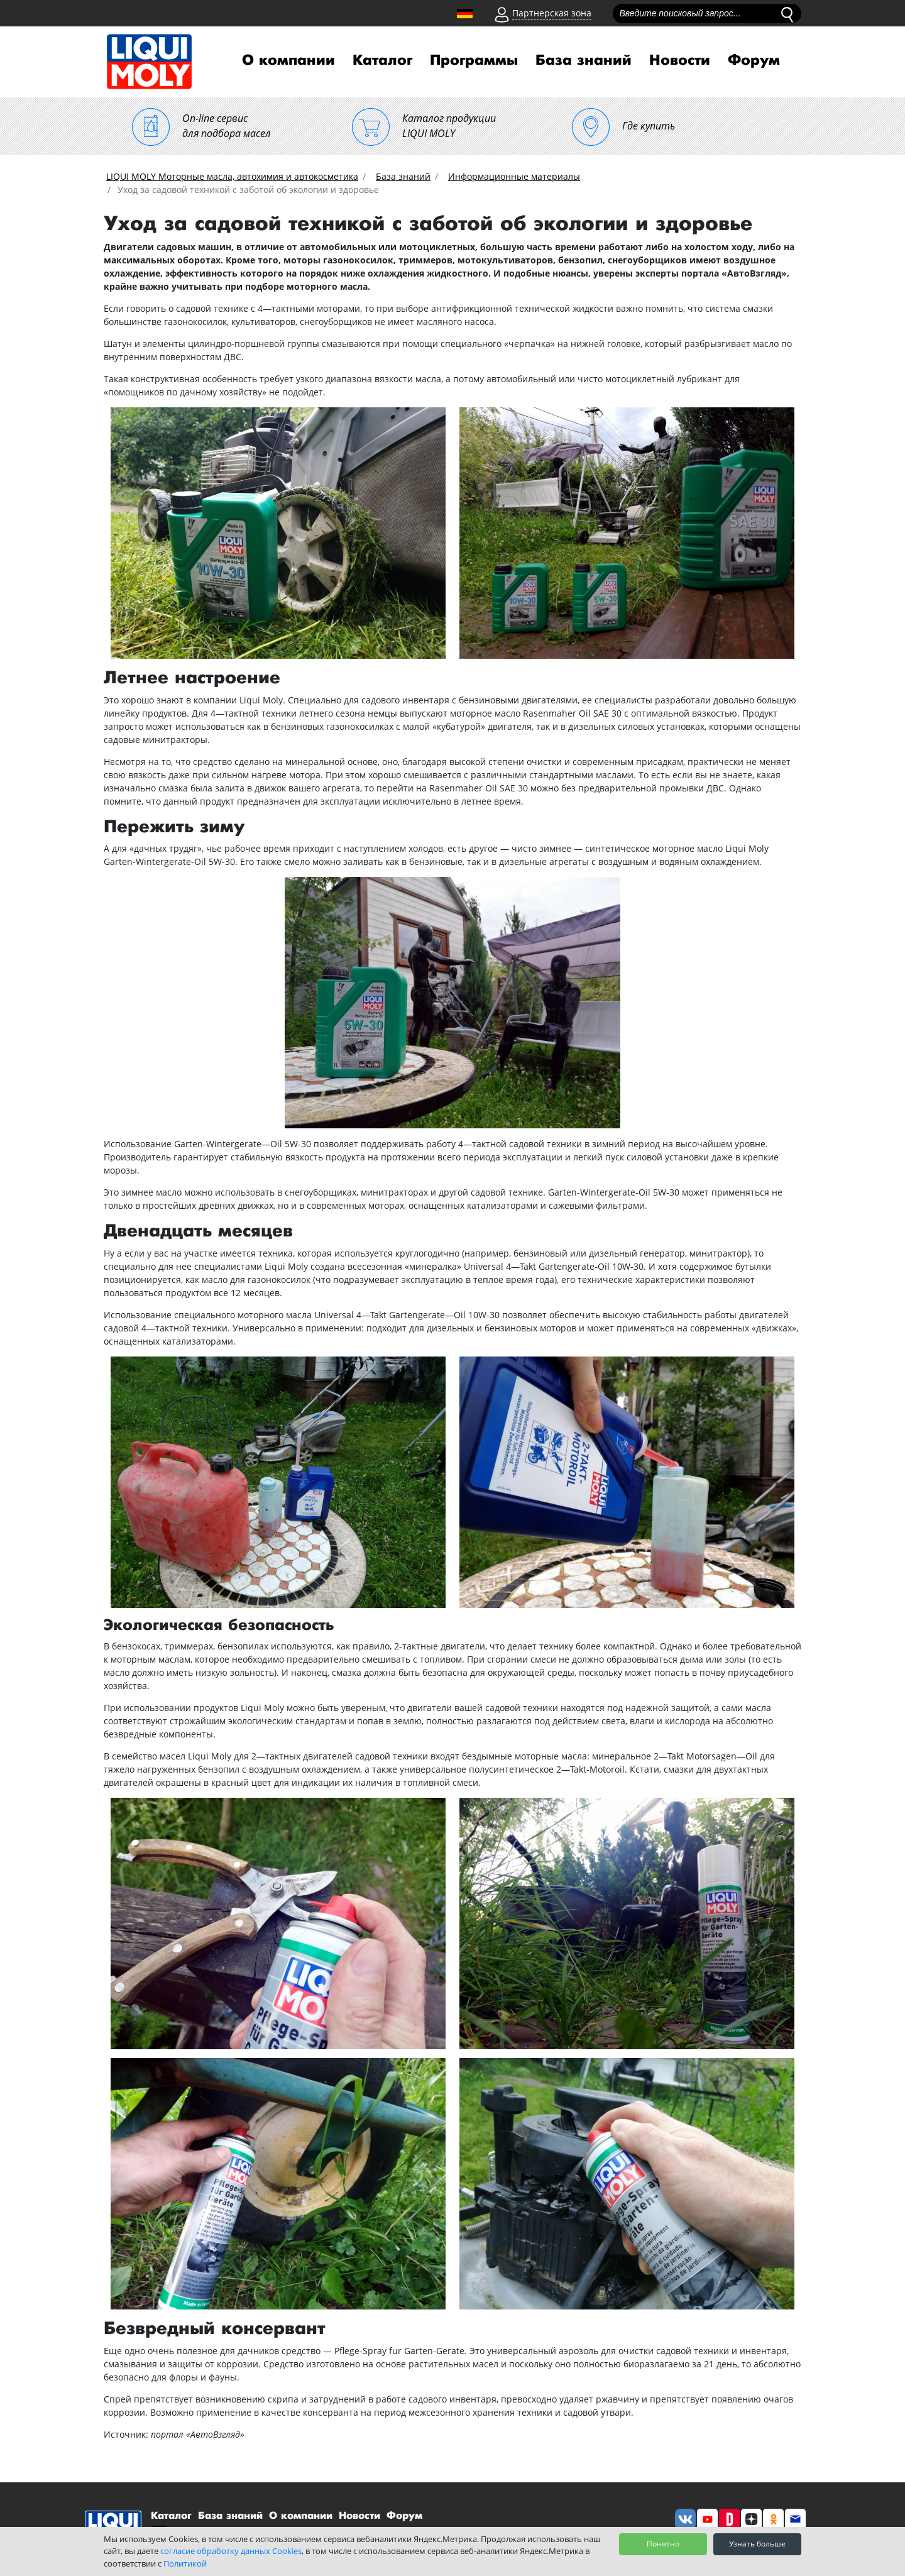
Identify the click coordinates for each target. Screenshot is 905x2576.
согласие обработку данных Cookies (231, 2551)
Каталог (382, 60)
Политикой (185, 2563)
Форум (754, 60)
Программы (474, 60)
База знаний (583, 60)
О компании (288, 60)
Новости (679, 60)
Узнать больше (757, 2543)
